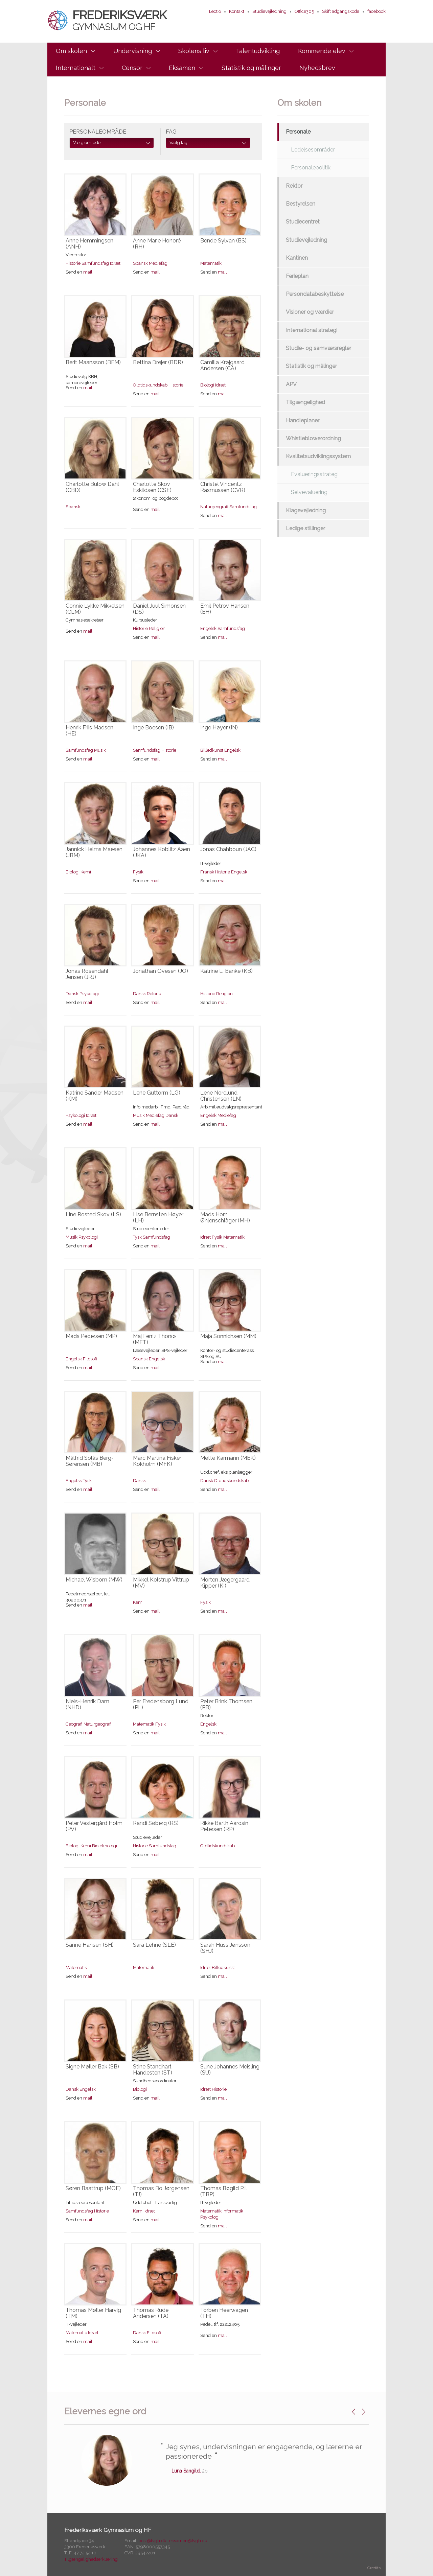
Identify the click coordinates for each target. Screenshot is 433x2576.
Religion (157, 628)
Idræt (115, 263)
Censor (132, 67)
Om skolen (71, 50)
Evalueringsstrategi (315, 474)
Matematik (211, 263)
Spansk (140, 263)
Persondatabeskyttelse (315, 294)
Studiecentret (303, 221)
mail (87, 272)
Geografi (74, 1724)
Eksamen (182, 67)
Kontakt (236, 11)
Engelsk (208, 628)
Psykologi (89, 993)
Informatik (233, 2211)
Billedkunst (211, 750)
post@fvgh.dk (152, 2540)
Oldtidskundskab (150, 385)
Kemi (86, 871)
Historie (73, 263)
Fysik (138, 871)
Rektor (294, 186)
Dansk (72, 993)
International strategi (311, 330)
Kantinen (297, 258)
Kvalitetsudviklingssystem (318, 456)
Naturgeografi (214, 506)
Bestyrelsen (300, 204)
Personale (298, 131)
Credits (374, 2568)
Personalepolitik (311, 167)
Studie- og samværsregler (318, 348)
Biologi (207, 385)
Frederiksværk (106, 20)
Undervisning (132, 50)
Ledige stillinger (305, 528)
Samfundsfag (95, 263)
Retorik (154, 993)
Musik (100, 750)
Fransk (207, 871)
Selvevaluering (309, 492)
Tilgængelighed (305, 402)
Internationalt (75, 67)
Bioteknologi (104, 1845)
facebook (376, 11)
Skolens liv (193, 50)
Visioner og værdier (310, 312)
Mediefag (158, 263)
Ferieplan (297, 276)
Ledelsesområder (313, 149)
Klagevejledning (306, 510)
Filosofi (90, 1358)
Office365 (304, 11)
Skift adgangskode (340, 11)
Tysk (137, 1237)
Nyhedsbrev (317, 67)
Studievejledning (269, 11)
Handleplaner (302, 420)
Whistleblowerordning (313, 438)
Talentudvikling (258, 50)
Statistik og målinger (251, 67)
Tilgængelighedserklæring (91, 2559)
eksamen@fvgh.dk (188, 2540)
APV (291, 384)
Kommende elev (321, 50)
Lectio (215, 11)
